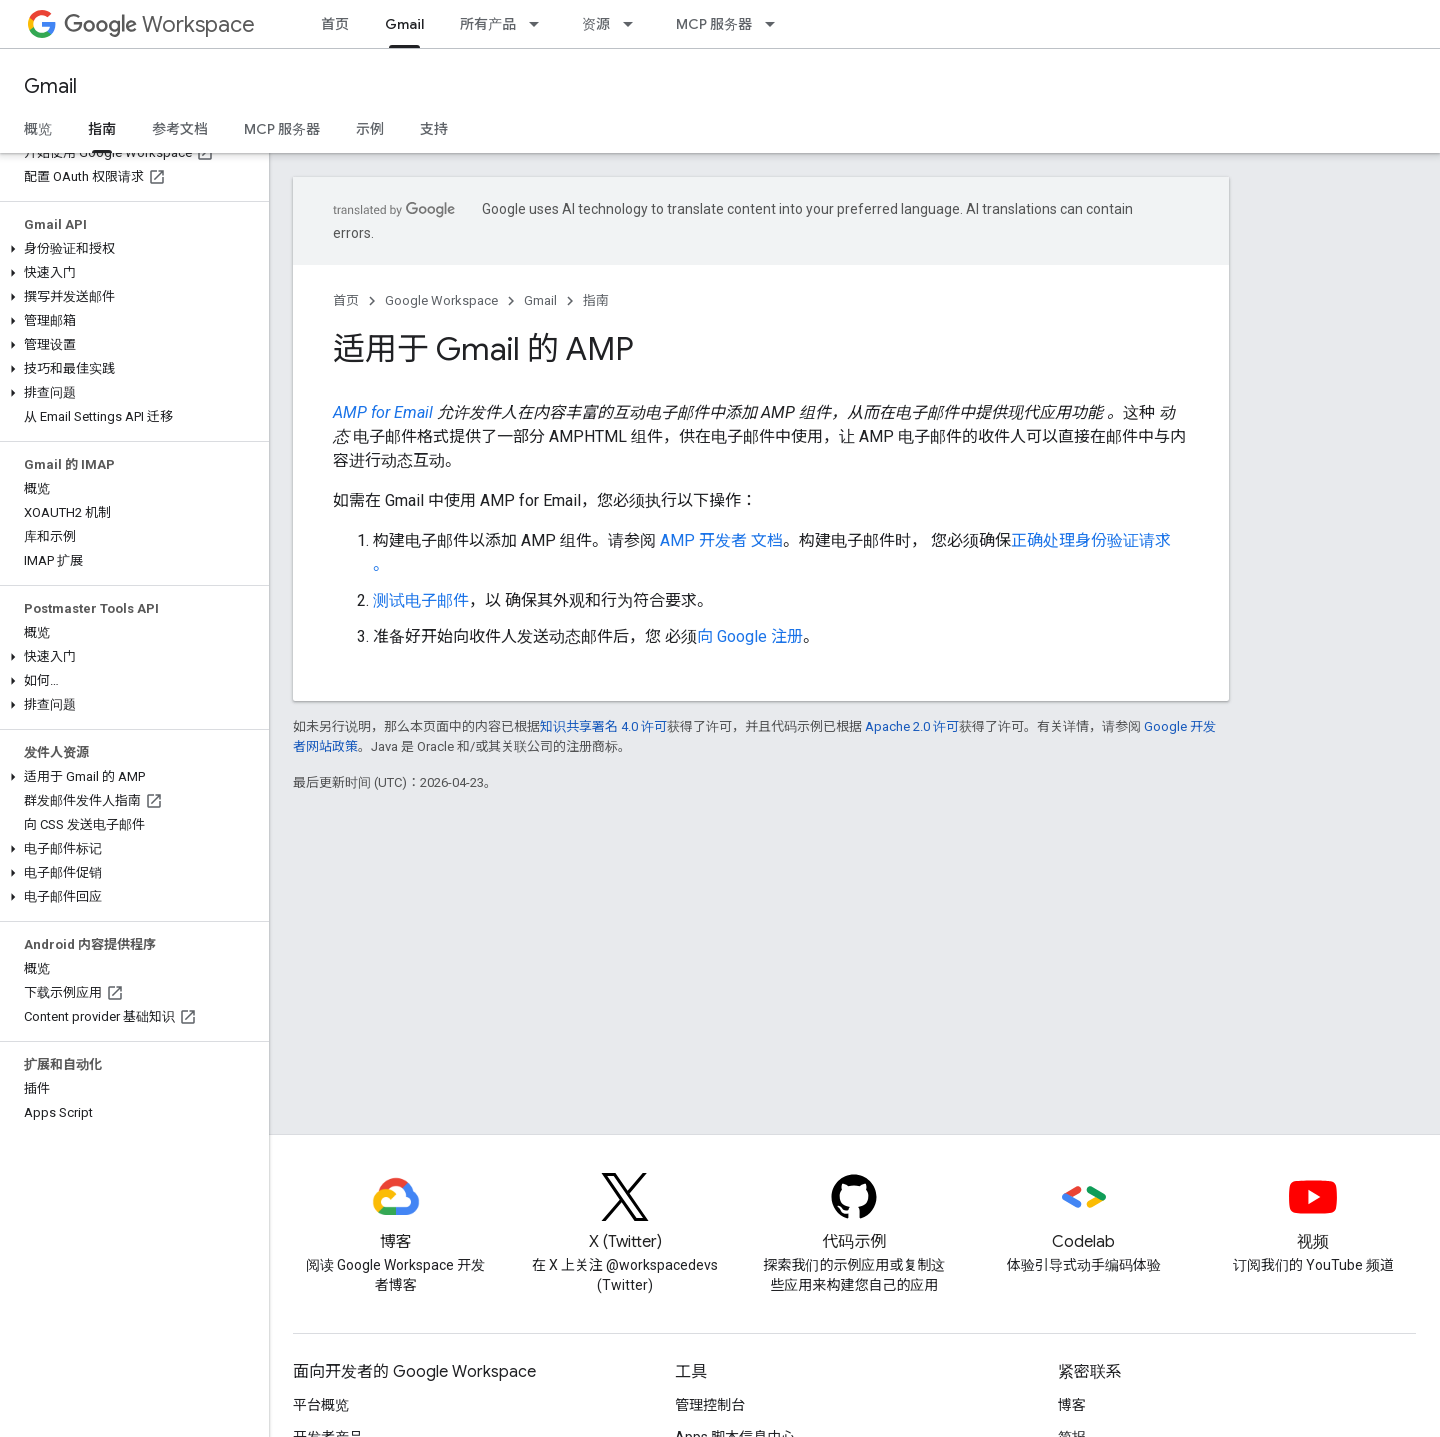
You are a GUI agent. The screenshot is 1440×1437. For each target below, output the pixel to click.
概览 (38, 129)
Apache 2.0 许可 (912, 726)
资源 (596, 24)
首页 (335, 24)
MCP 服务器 (714, 24)
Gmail (50, 86)
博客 (1072, 1405)
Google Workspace (441, 300)
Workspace (159, 24)
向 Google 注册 (750, 636)
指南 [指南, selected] (102, 129)
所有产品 (488, 24)
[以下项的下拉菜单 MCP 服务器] (776, 24)
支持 (434, 129)
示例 (370, 129)
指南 (596, 300)
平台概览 (321, 1405)
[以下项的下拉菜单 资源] (634, 24)
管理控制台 (710, 1405)
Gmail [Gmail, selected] (404, 24)
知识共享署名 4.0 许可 (603, 726)
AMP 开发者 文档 (721, 540)
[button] (130, 249)
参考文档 (180, 129)
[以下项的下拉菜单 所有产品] (540, 24)
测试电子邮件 (421, 600)
